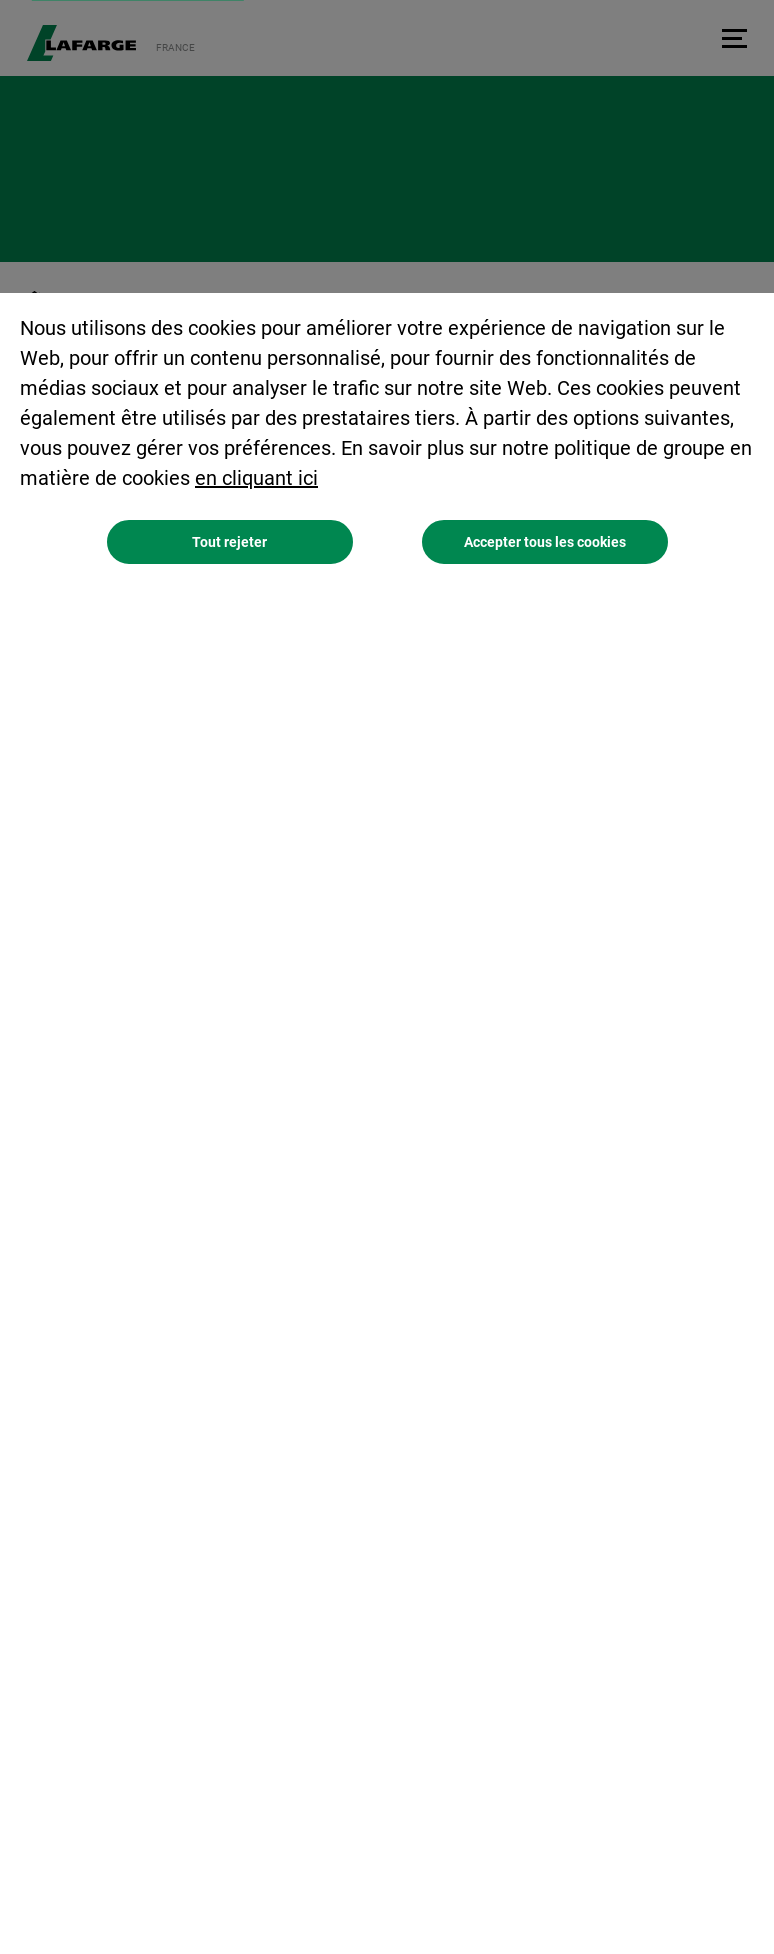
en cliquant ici (256, 478)
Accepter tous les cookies (545, 542)
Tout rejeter (229, 542)
